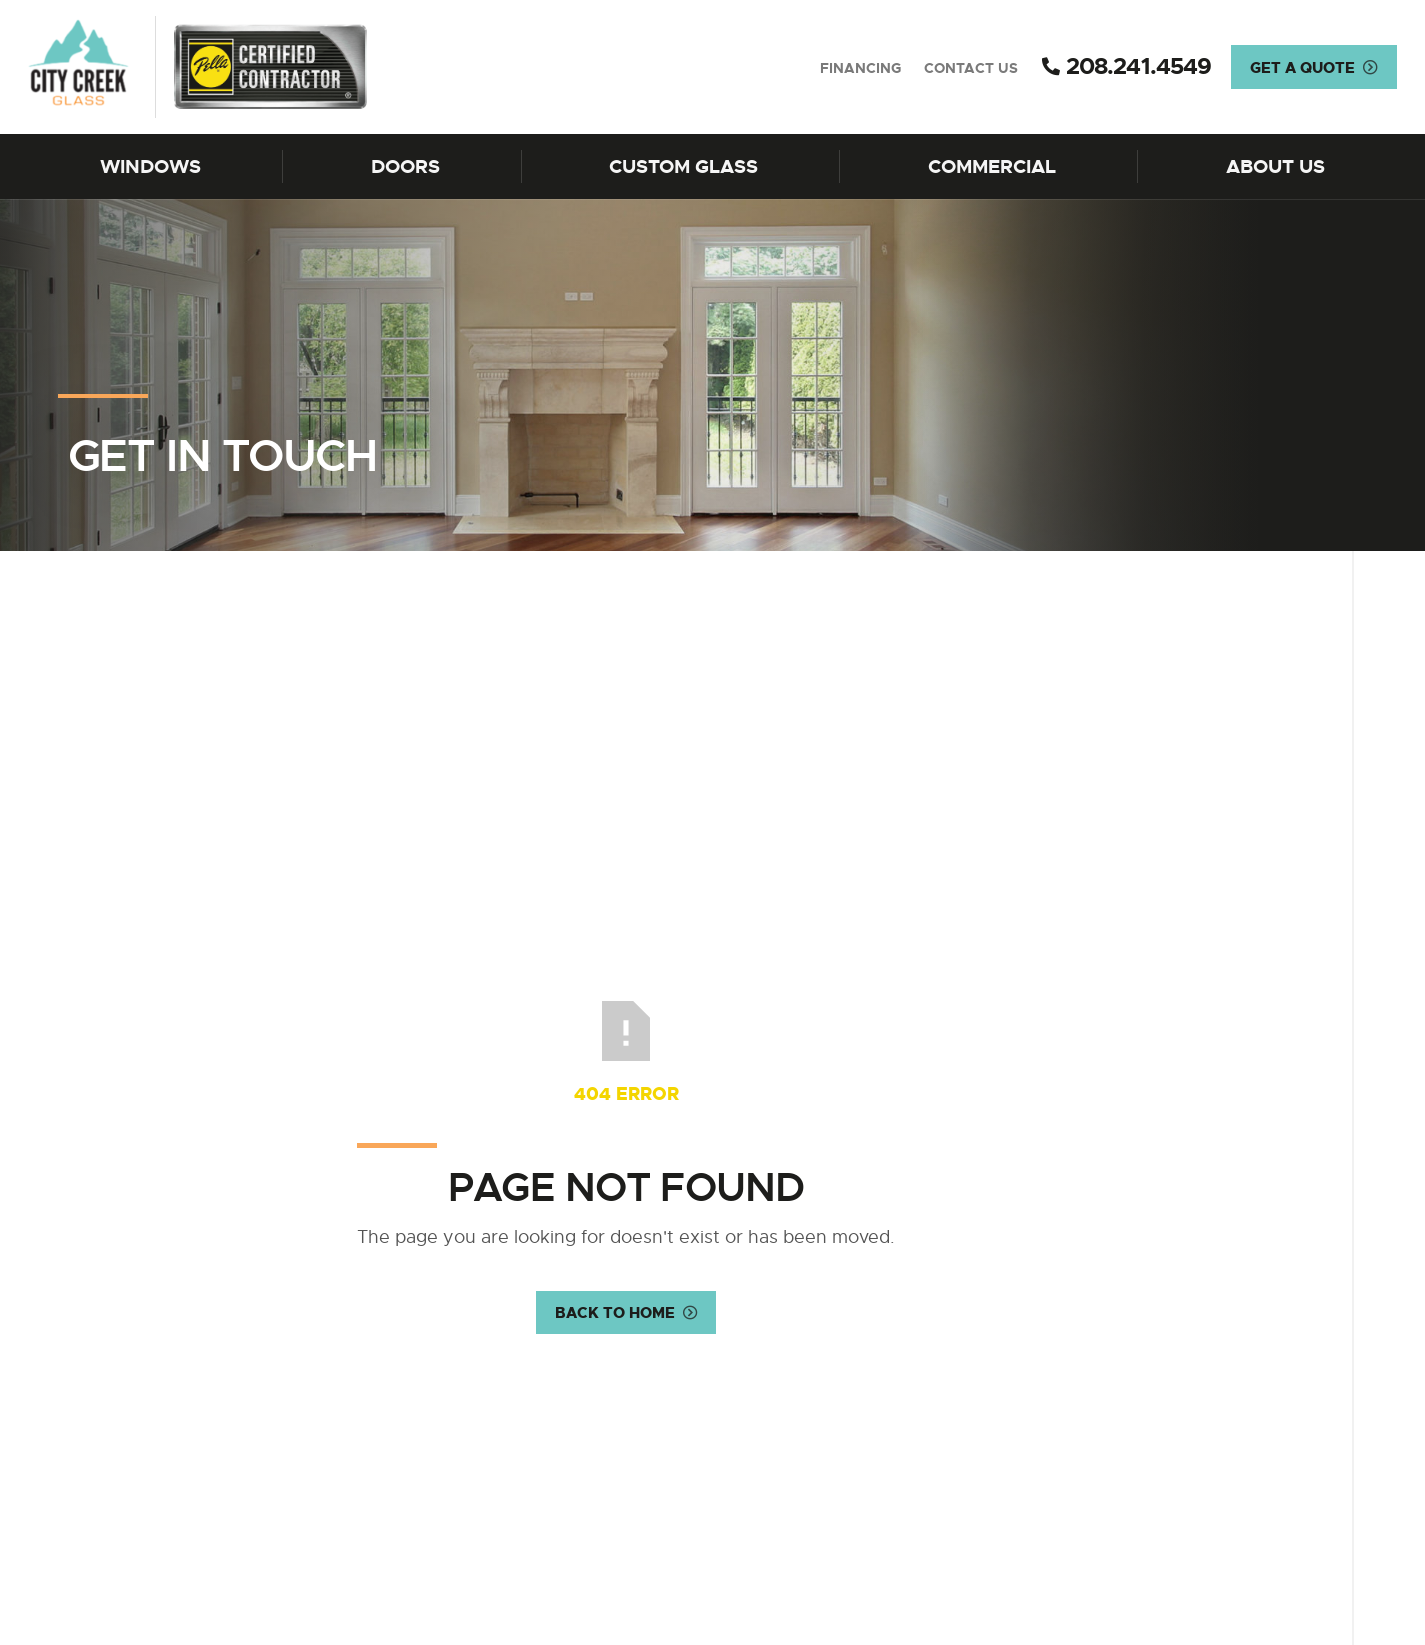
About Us (1275, 166)
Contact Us (971, 68)
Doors (405, 166)
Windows (150, 166)
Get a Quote (1302, 68)
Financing (860, 68)
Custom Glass (683, 166)
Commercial (992, 166)
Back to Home (615, 1314)
